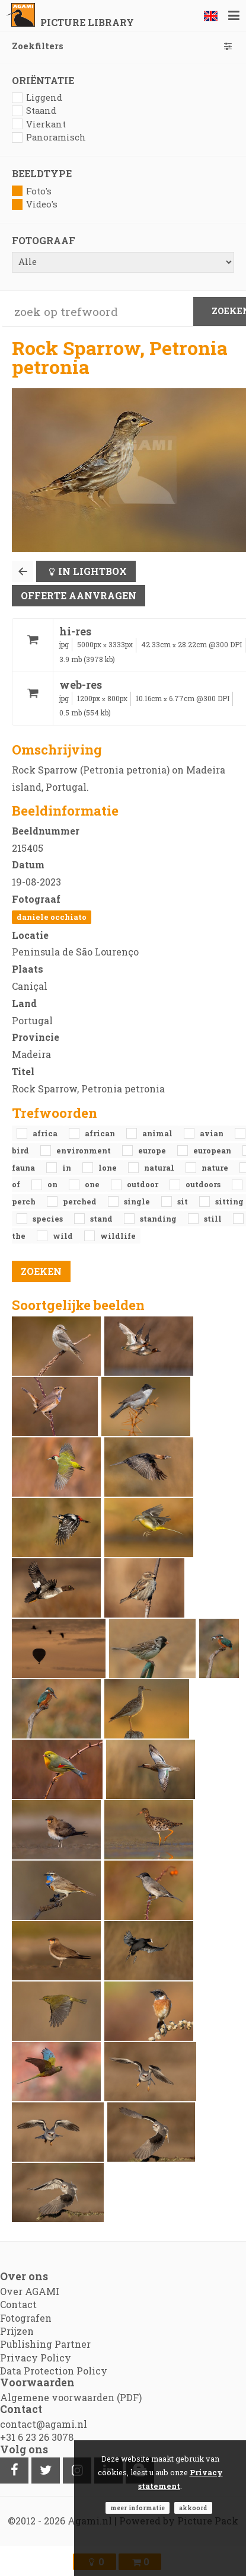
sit (183, 1201)
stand (102, 1218)
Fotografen (26, 2318)
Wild (64, 1236)
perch (24, 1201)
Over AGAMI (29, 2291)
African (101, 1133)
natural (160, 1167)
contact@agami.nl (43, 2424)
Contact (18, 2304)
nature (216, 1167)
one (93, 1184)
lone (108, 1167)
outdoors (204, 1184)
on (53, 1184)
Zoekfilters (123, 46)
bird (21, 1150)
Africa (46, 1133)
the (19, 1236)
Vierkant (39, 124)
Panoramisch (49, 137)
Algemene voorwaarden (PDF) (71, 2397)
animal (158, 1133)
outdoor (143, 1184)
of (17, 1184)
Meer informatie (137, 2508)
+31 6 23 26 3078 (37, 2437)
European (213, 1150)
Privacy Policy (35, 2357)
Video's (34, 204)
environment (84, 1150)
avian (212, 1133)
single (138, 1201)
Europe (153, 1150)
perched (80, 1201)
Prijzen (17, 2331)
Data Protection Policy (53, 2370)
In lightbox (92, 571)
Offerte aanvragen (78, 595)
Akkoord (193, 2508)
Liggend (37, 97)
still (213, 1218)
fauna (24, 1167)
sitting (229, 1201)
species (49, 1218)
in (67, 1167)
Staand (34, 110)
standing (159, 1218)
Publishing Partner (45, 2344)
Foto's (32, 191)
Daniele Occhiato (52, 917)
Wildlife (118, 1236)
